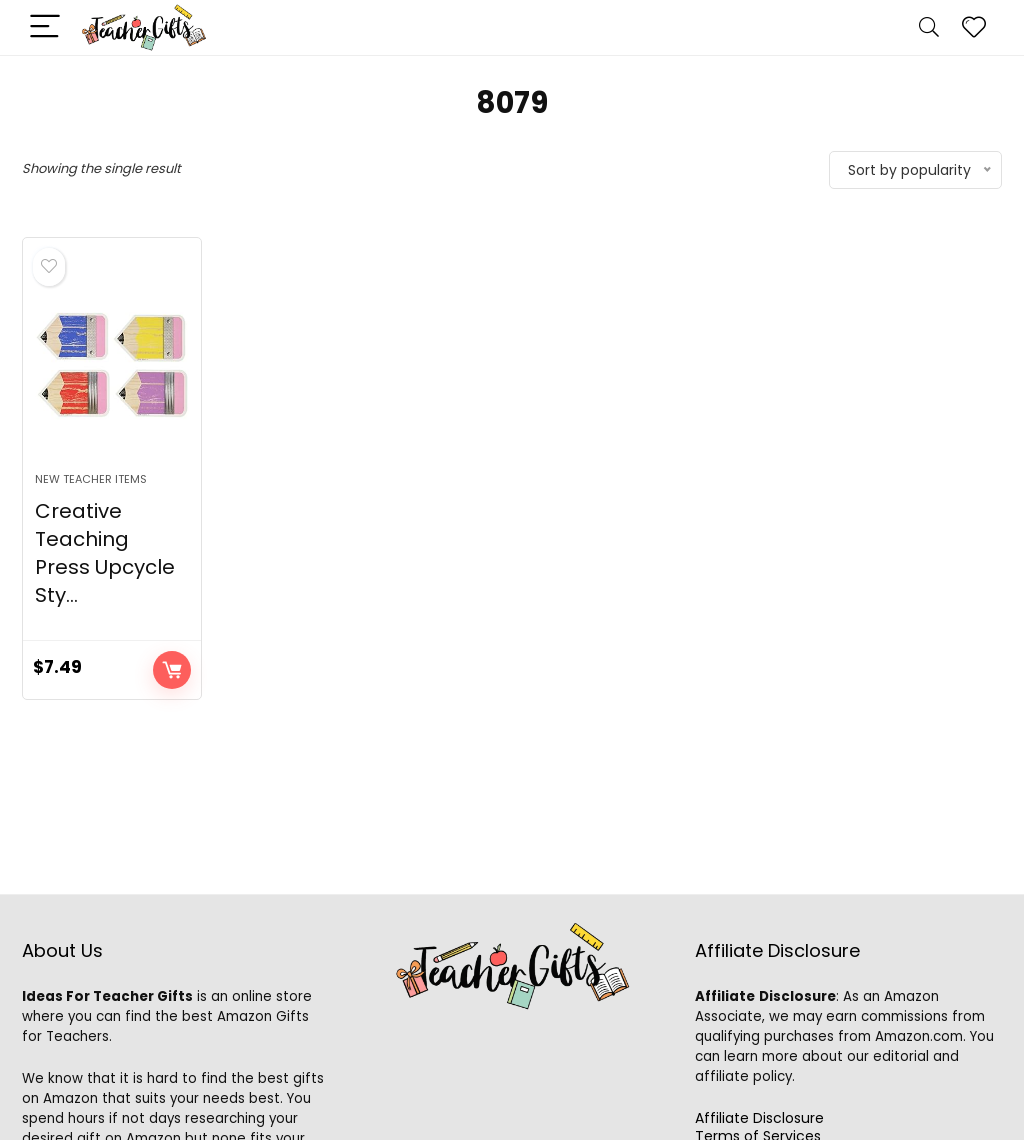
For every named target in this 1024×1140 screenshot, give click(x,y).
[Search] (929, 27)
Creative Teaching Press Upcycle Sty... (105, 553)
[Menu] (46, 27)
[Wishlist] (974, 27)
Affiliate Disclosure (759, 1118)
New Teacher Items (91, 479)
